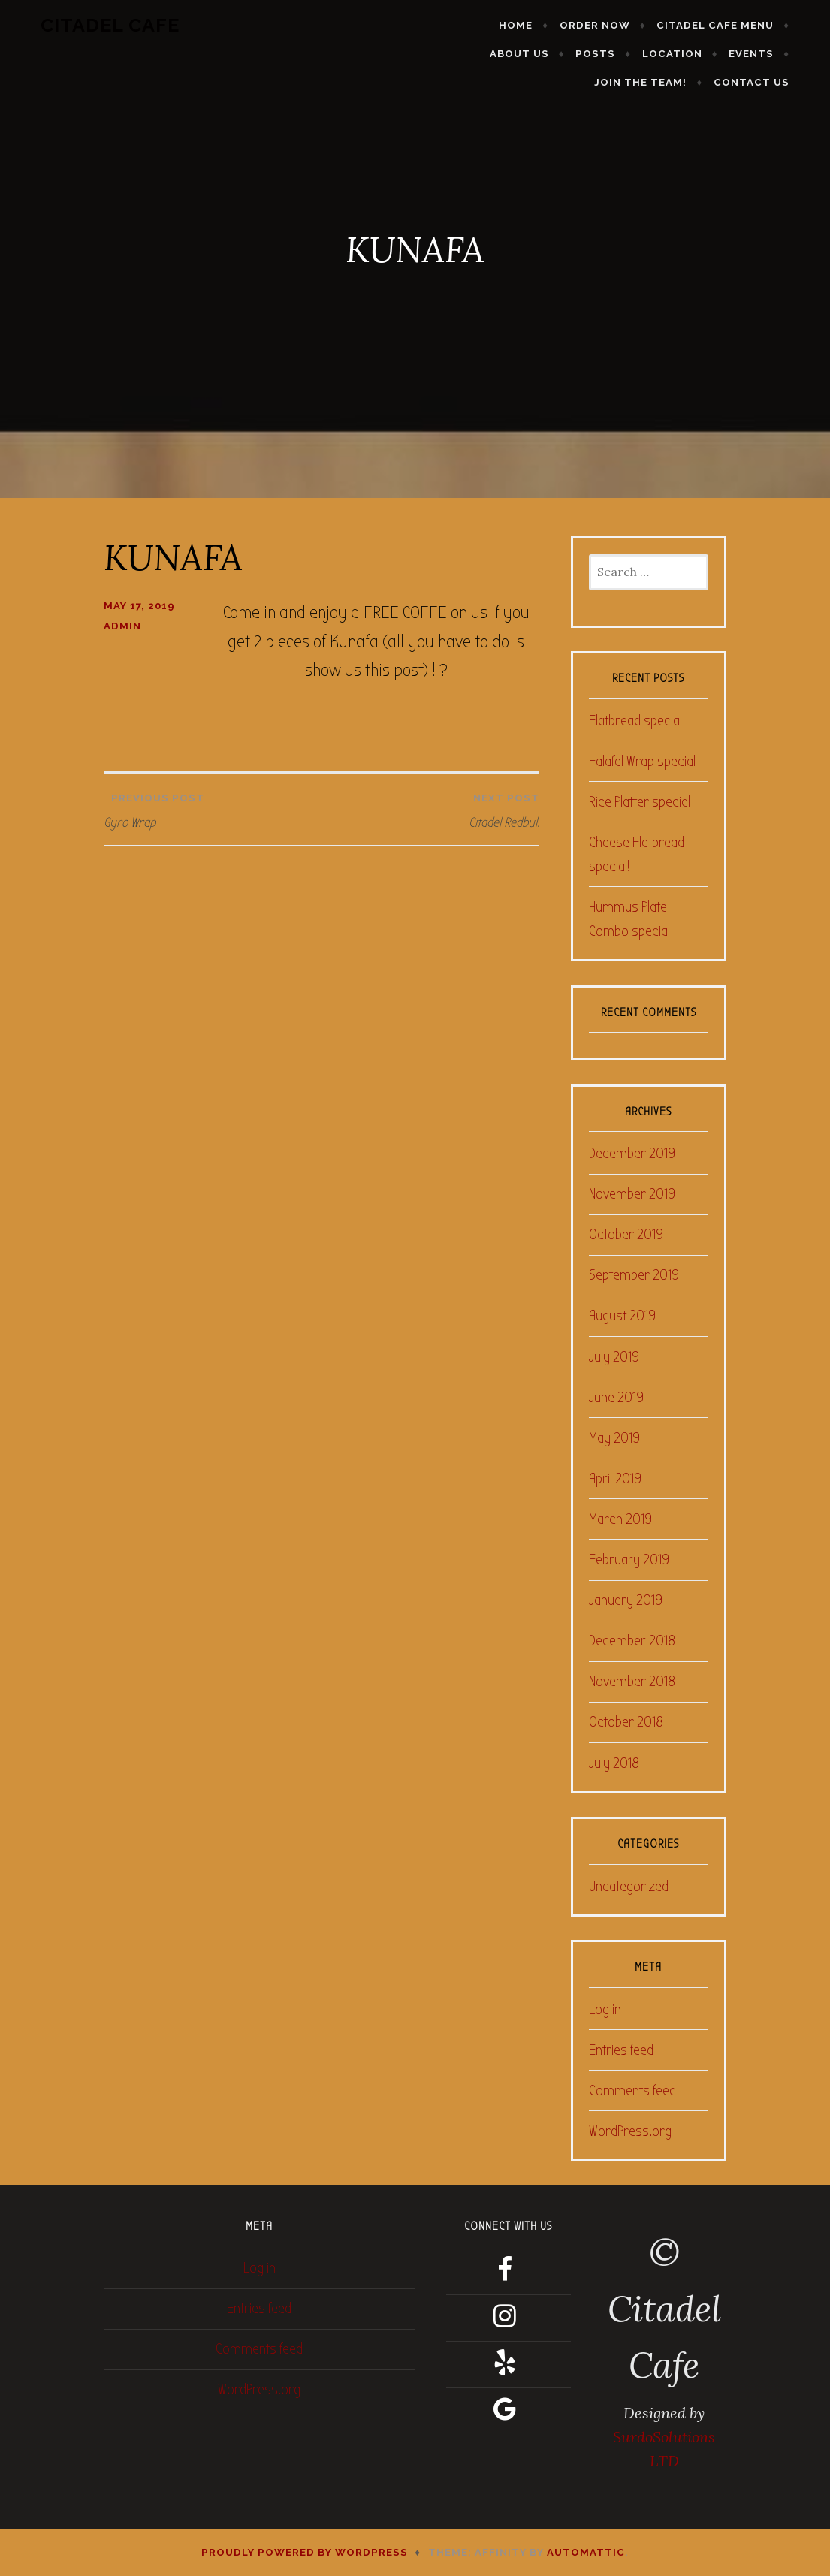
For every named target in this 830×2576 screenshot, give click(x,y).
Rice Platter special (639, 801)
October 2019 (626, 1234)
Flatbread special (635, 720)
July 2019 (614, 1356)
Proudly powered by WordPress (304, 2552)
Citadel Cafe (89, 25)
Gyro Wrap (212, 807)
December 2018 (632, 1640)
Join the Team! (748, 53)
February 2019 (629, 1559)
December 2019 (632, 1153)
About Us (765, 25)
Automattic (586, 2552)
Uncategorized (629, 1886)
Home (451, 25)
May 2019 (614, 1437)
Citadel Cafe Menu (650, 25)
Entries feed (621, 2050)
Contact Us (772, 82)
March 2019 (620, 1519)
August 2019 (622, 1315)
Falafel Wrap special (642, 761)
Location (575, 53)
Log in (605, 2009)
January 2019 (625, 1600)
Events (653, 53)
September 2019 (634, 1274)
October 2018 (626, 1721)
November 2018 (632, 1681)
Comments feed (632, 2090)
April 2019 (615, 1478)
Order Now (530, 25)
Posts (498, 53)
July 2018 (614, 1763)
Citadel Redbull (434, 807)
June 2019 (616, 1397)
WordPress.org (630, 2131)
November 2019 (632, 1193)
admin (122, 626)
